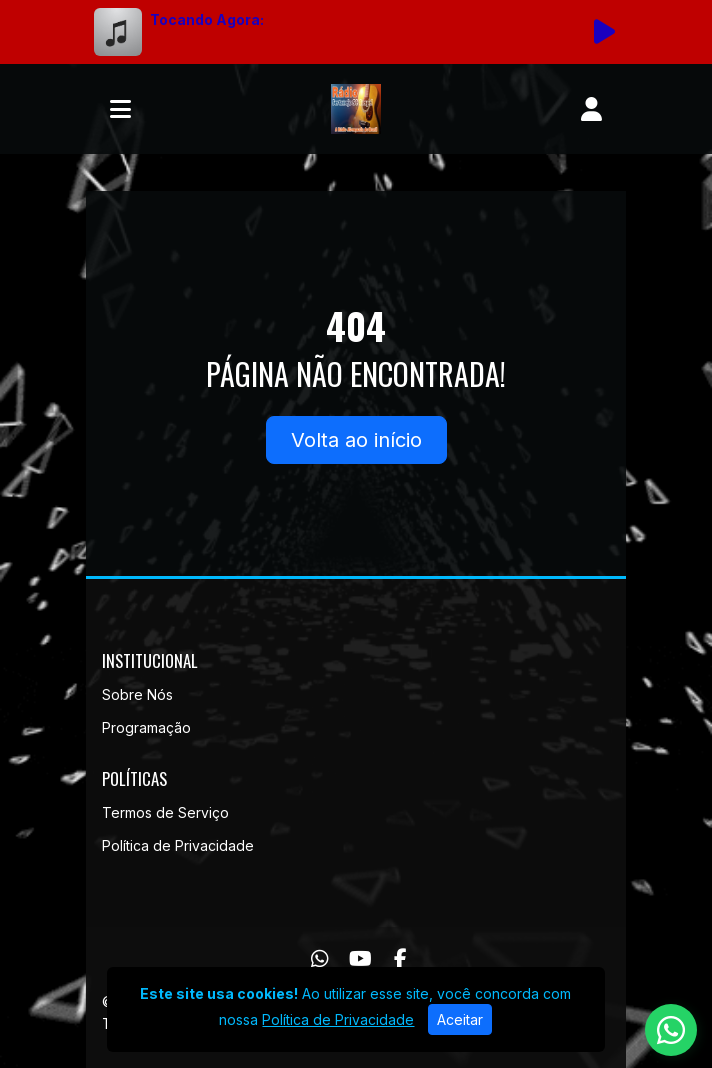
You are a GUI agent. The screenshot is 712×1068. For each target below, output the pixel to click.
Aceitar (460, 1019)
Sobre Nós (137, 694)
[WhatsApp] (320, 959)
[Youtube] (360, 959)
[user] (591, 109)
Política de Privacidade (178, 845)
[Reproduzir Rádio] (604, 32)
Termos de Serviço (165, 812)
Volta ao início (356, 440)
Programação (146, 727)
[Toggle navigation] (120, 109)
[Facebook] (400, 959)
